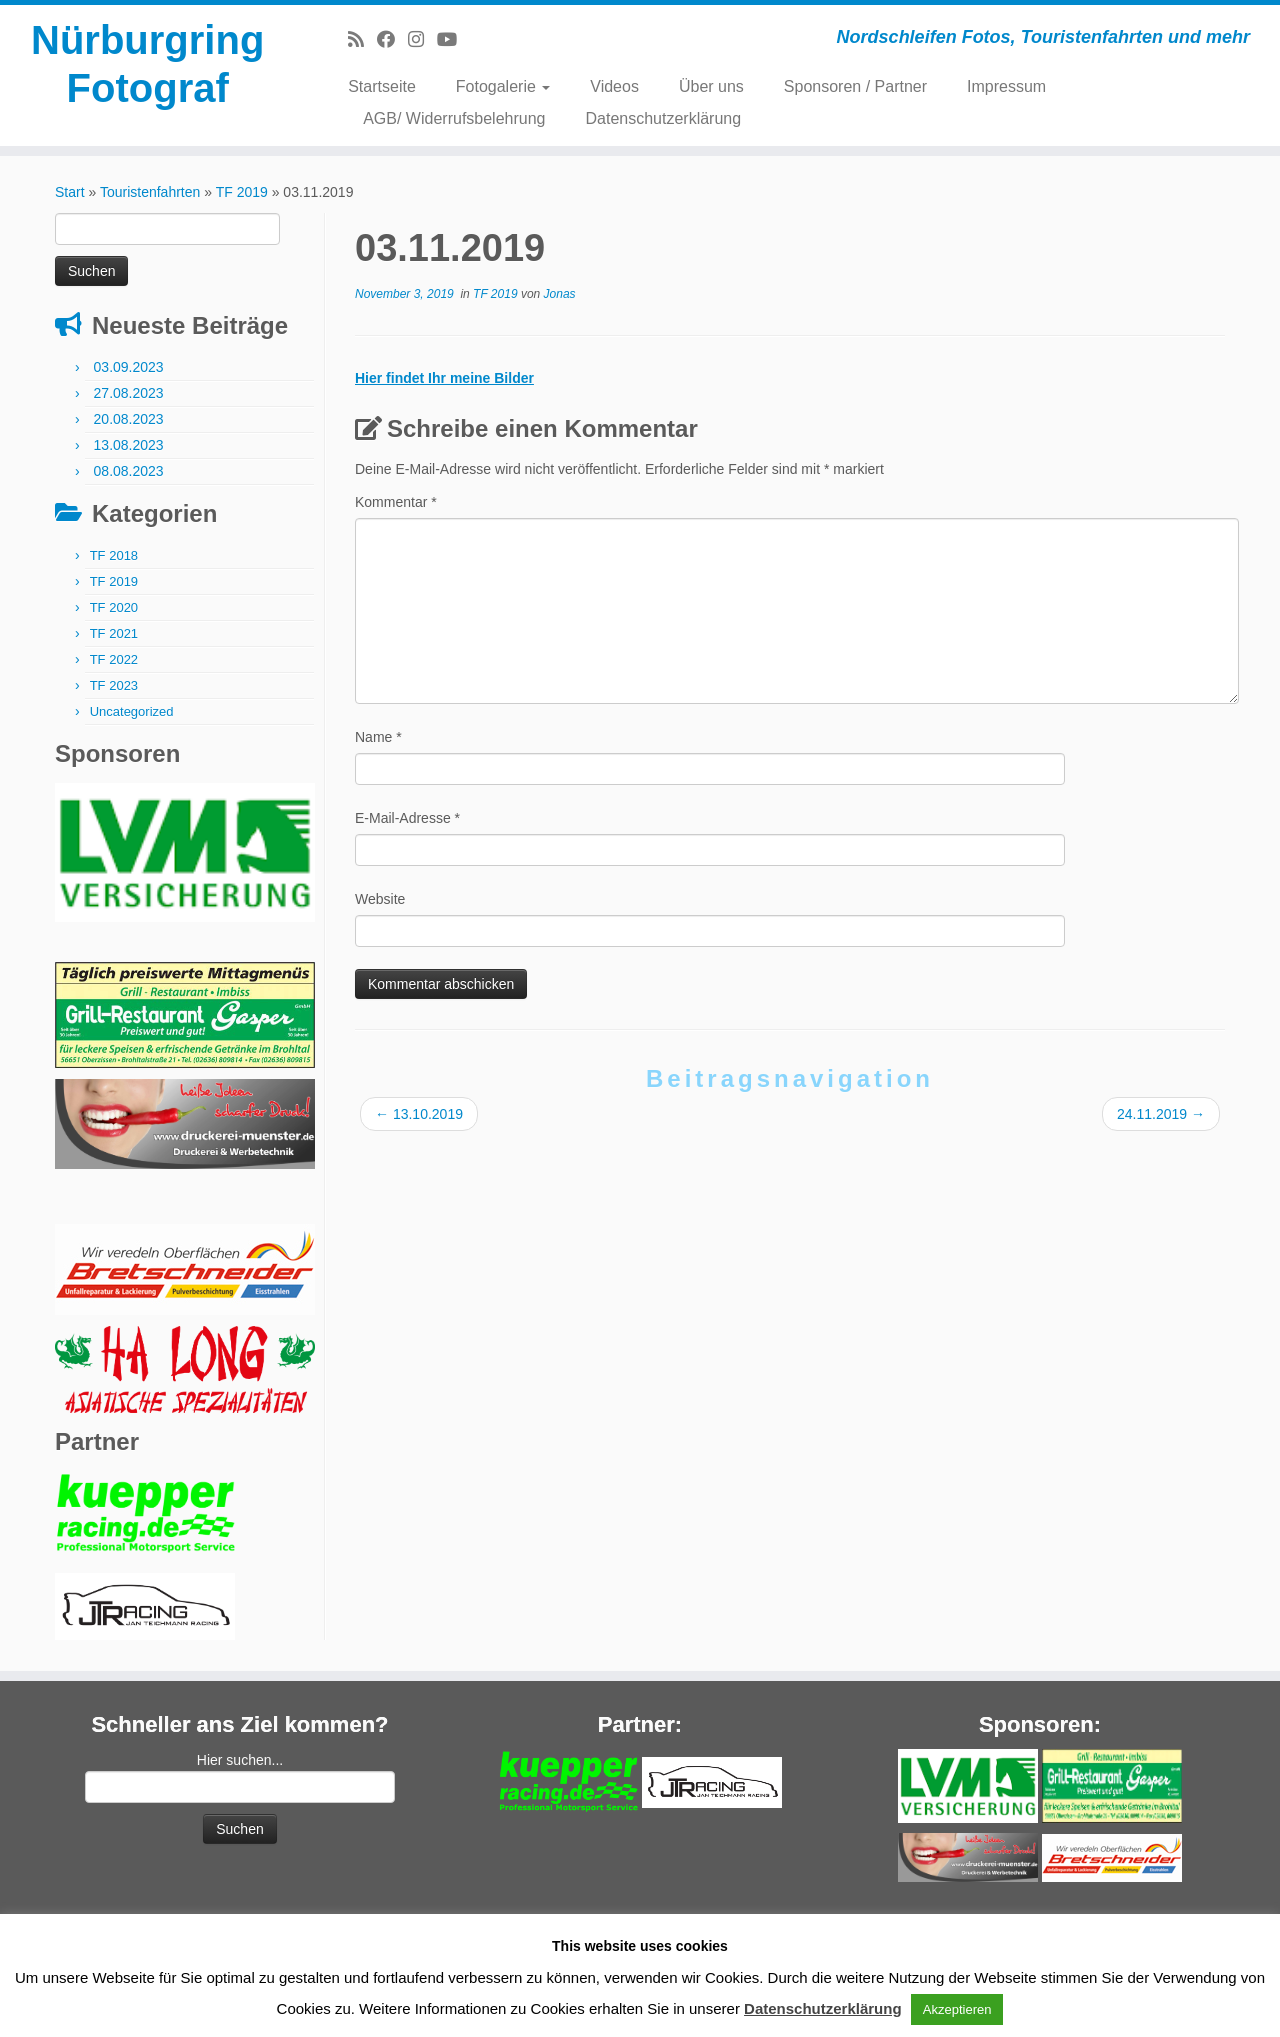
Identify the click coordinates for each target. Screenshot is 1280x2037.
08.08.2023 (129, 471)
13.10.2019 (419, 1114)
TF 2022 (114, 659)
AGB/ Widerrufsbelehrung (454, 118)
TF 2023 (114, 685)
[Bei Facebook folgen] (392, 40)
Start (70, 192)
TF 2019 (242, 192)
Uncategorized (132, 711)
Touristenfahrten (150, 192)
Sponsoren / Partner (855, 86)
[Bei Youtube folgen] (453, 40)
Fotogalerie (503, 86)
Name (378, 737)
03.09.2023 (129, 367)
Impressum (1006, 86)
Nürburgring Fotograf (147, 64)
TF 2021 (114, 633)
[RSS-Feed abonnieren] (362, 40)
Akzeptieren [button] (957, 2009)
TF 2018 (114, 555)
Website (380, 899)
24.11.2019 (1161, 1114)
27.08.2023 (129, 393)
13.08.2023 (129, 445)
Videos (614, 86)
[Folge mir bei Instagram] (422, 40)
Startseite (382, 86)
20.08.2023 (129, 419)
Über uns (711, 86)
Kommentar (396, 502)
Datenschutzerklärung (664, 118)
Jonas (560, 294)
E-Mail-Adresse (407, 818)
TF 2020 (114, 607)
